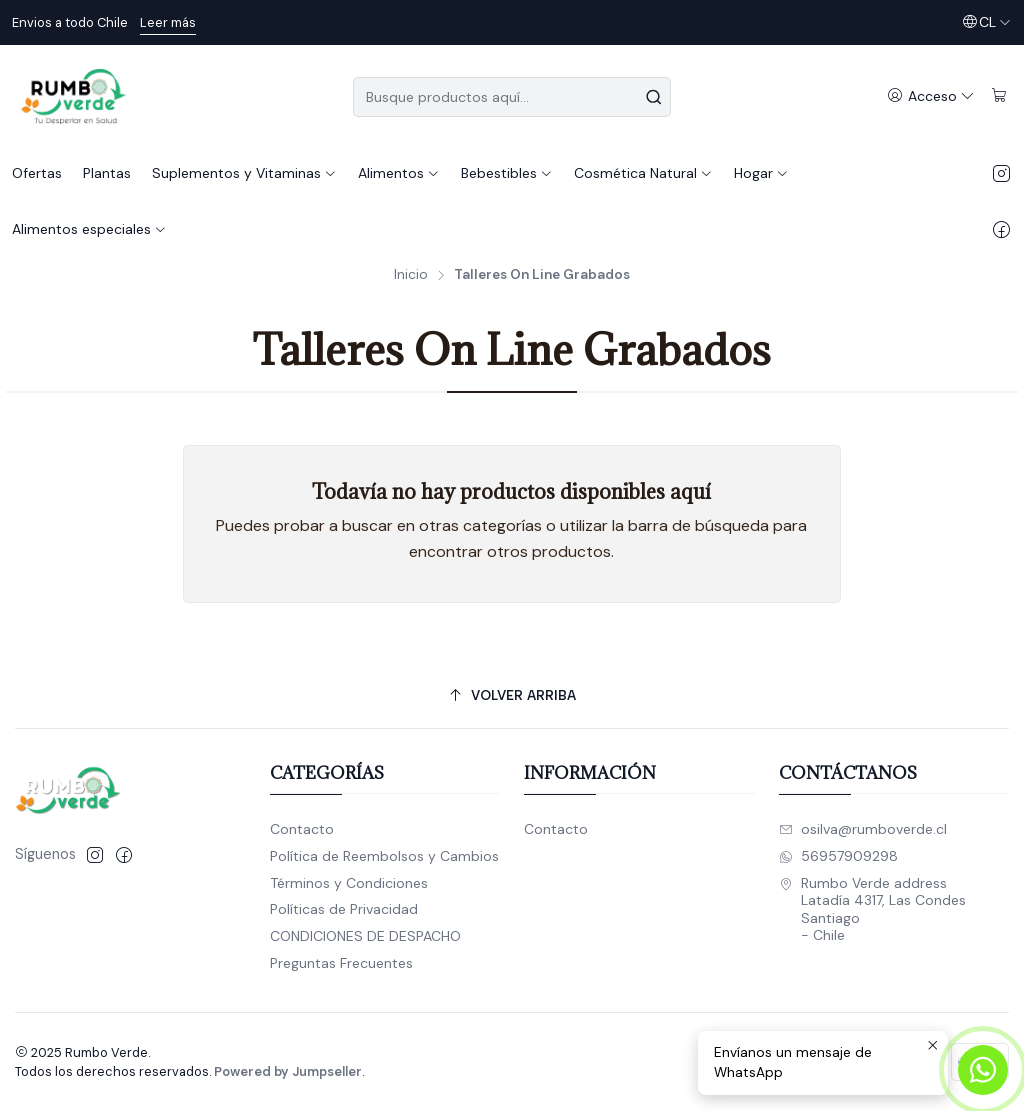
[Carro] (999, 96)
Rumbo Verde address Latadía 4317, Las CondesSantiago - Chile (872, 909)
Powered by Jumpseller (288, 1071)
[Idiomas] (986, 22)
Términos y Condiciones (349, 883)
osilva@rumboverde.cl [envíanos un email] (863, 829)
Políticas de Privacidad (344, 909)
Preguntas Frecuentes (341, 963)
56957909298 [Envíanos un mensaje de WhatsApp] (838, 856)
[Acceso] (931, 96)
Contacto (302, 829)
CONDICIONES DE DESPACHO (365, 936)
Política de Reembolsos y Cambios (384, 856)
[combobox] (511, 97)
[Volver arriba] (512, 696)
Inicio (411, 275)
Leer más (168, 22)
